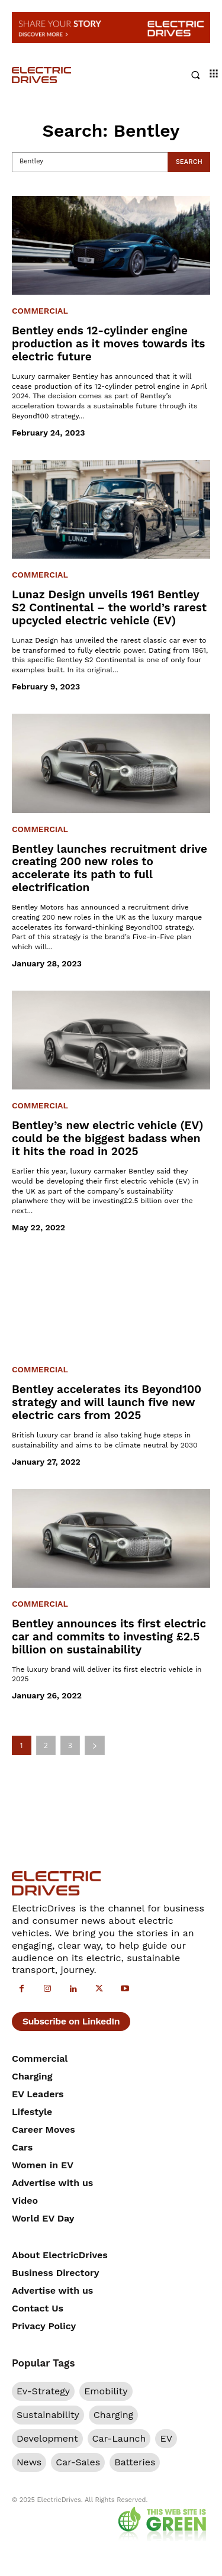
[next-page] (95, 1745)
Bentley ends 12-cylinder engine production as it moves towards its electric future (108, 343)
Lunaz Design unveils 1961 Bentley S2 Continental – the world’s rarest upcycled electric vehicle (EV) (109, 607)
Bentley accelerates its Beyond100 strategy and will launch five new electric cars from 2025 (106, 1402)
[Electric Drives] (61, 75)
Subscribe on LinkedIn (71, 2021)
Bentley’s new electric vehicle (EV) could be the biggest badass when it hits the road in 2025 (107, 1138)
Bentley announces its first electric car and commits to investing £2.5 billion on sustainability (109, 1636)
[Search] (189, 162)
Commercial (40, 311)
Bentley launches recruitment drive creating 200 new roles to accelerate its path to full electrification (109, 868)
